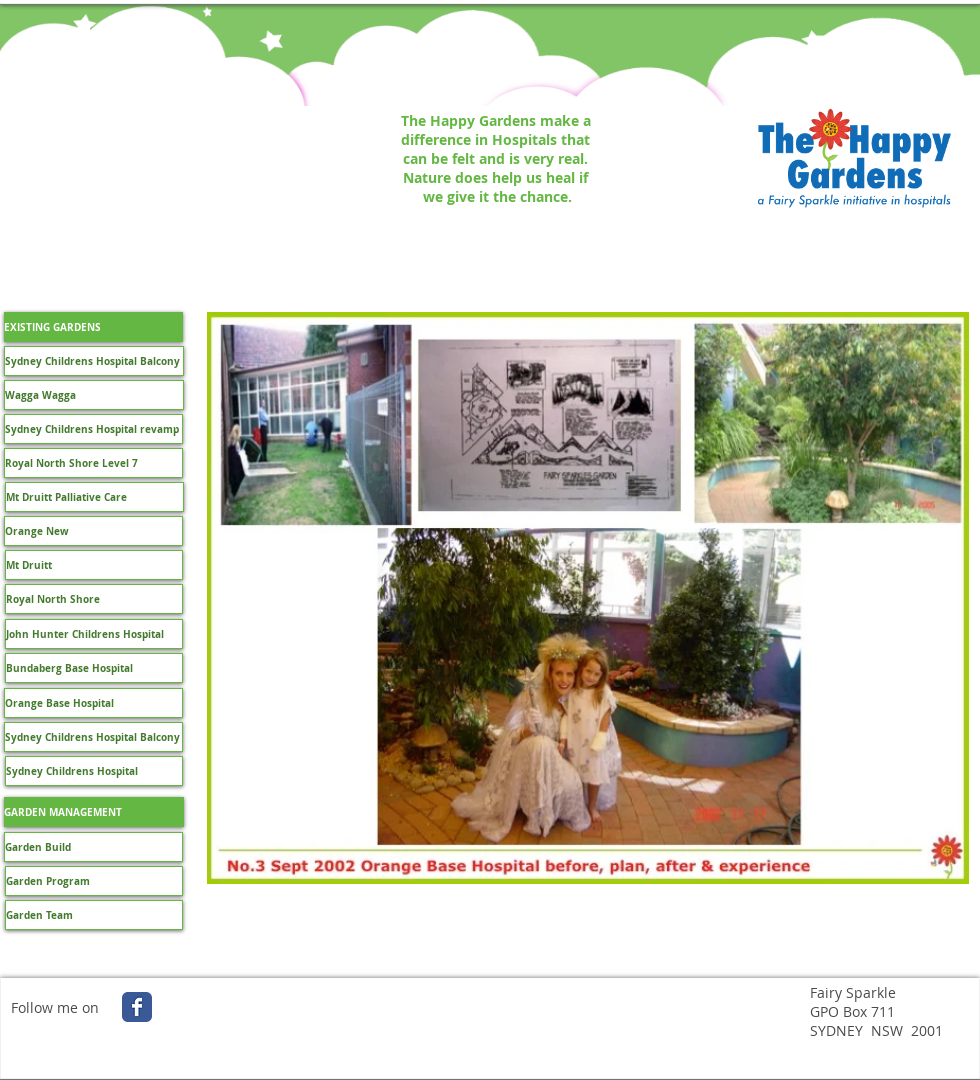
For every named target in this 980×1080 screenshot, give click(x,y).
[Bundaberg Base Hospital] (94, 668)
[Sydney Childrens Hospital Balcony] (94, 361)
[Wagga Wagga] (94, 395)
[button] (93, 327)
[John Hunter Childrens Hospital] (94, 634)
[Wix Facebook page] (137, 1007)
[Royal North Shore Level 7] (93, 463)
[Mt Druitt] (94, 565)
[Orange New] (93, 531)
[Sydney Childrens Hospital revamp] (93, 429)
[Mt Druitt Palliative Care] (94, 497)
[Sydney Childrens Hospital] (94, 771)
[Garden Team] (94, 915)
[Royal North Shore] (94, 599)
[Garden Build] (93, 847)
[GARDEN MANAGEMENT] (94, 812)
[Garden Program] (94, 881)
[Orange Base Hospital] (93, 703)
